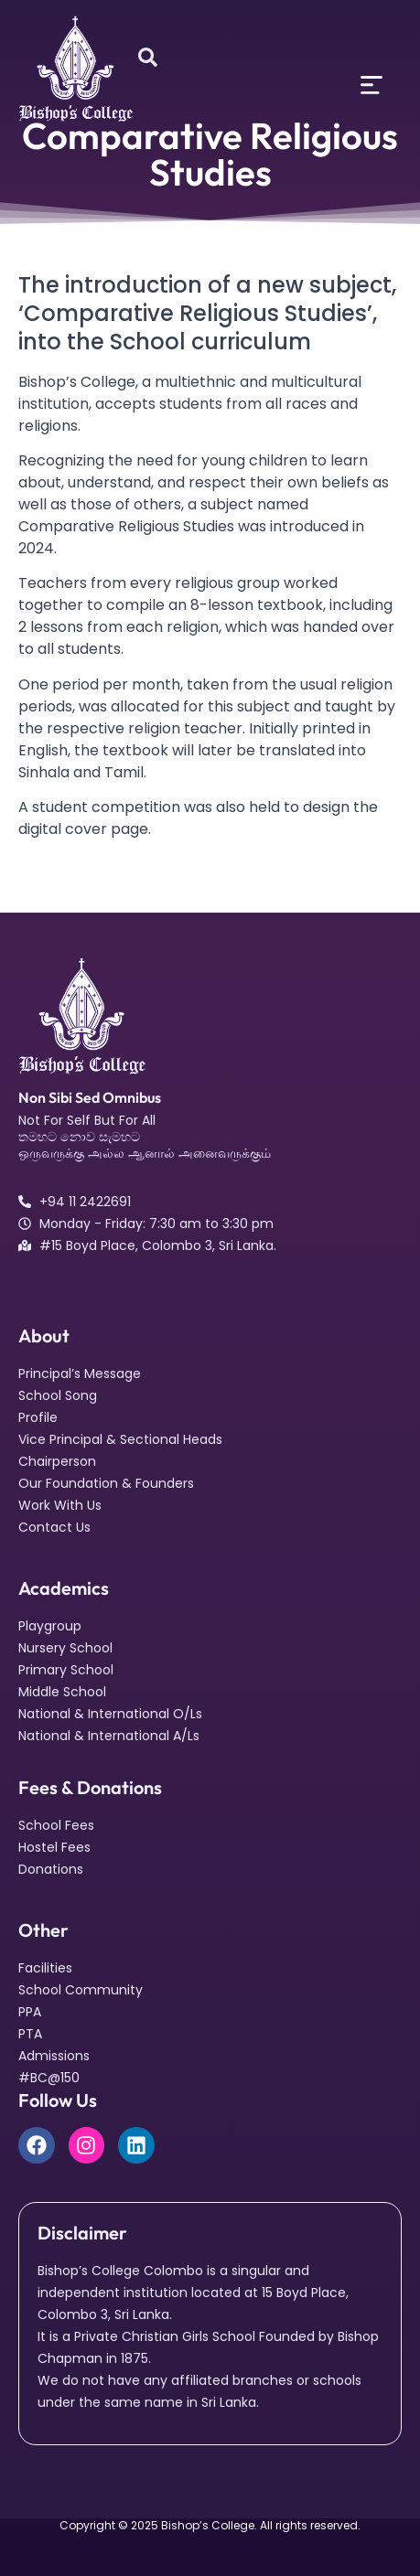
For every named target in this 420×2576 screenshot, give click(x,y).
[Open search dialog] (147, 58)
